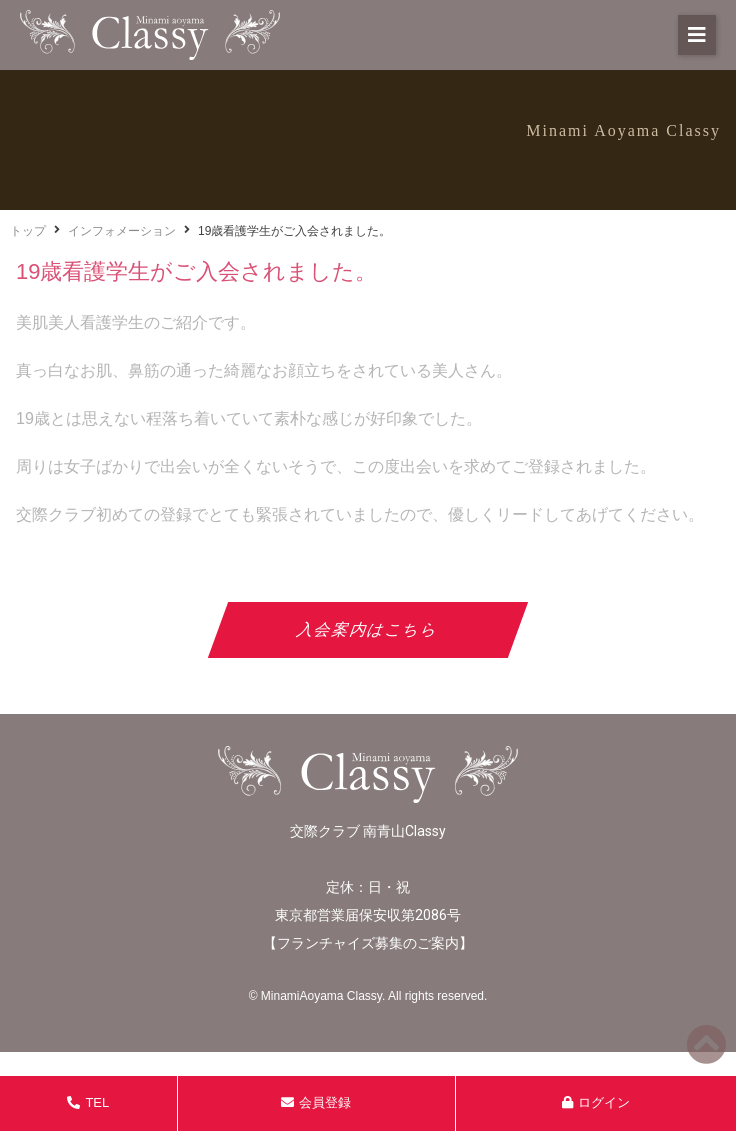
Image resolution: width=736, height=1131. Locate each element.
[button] (697, 35)
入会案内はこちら (368, 629)
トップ (28, 231)
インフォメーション (122, 231)
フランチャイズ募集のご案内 (368, 943)
